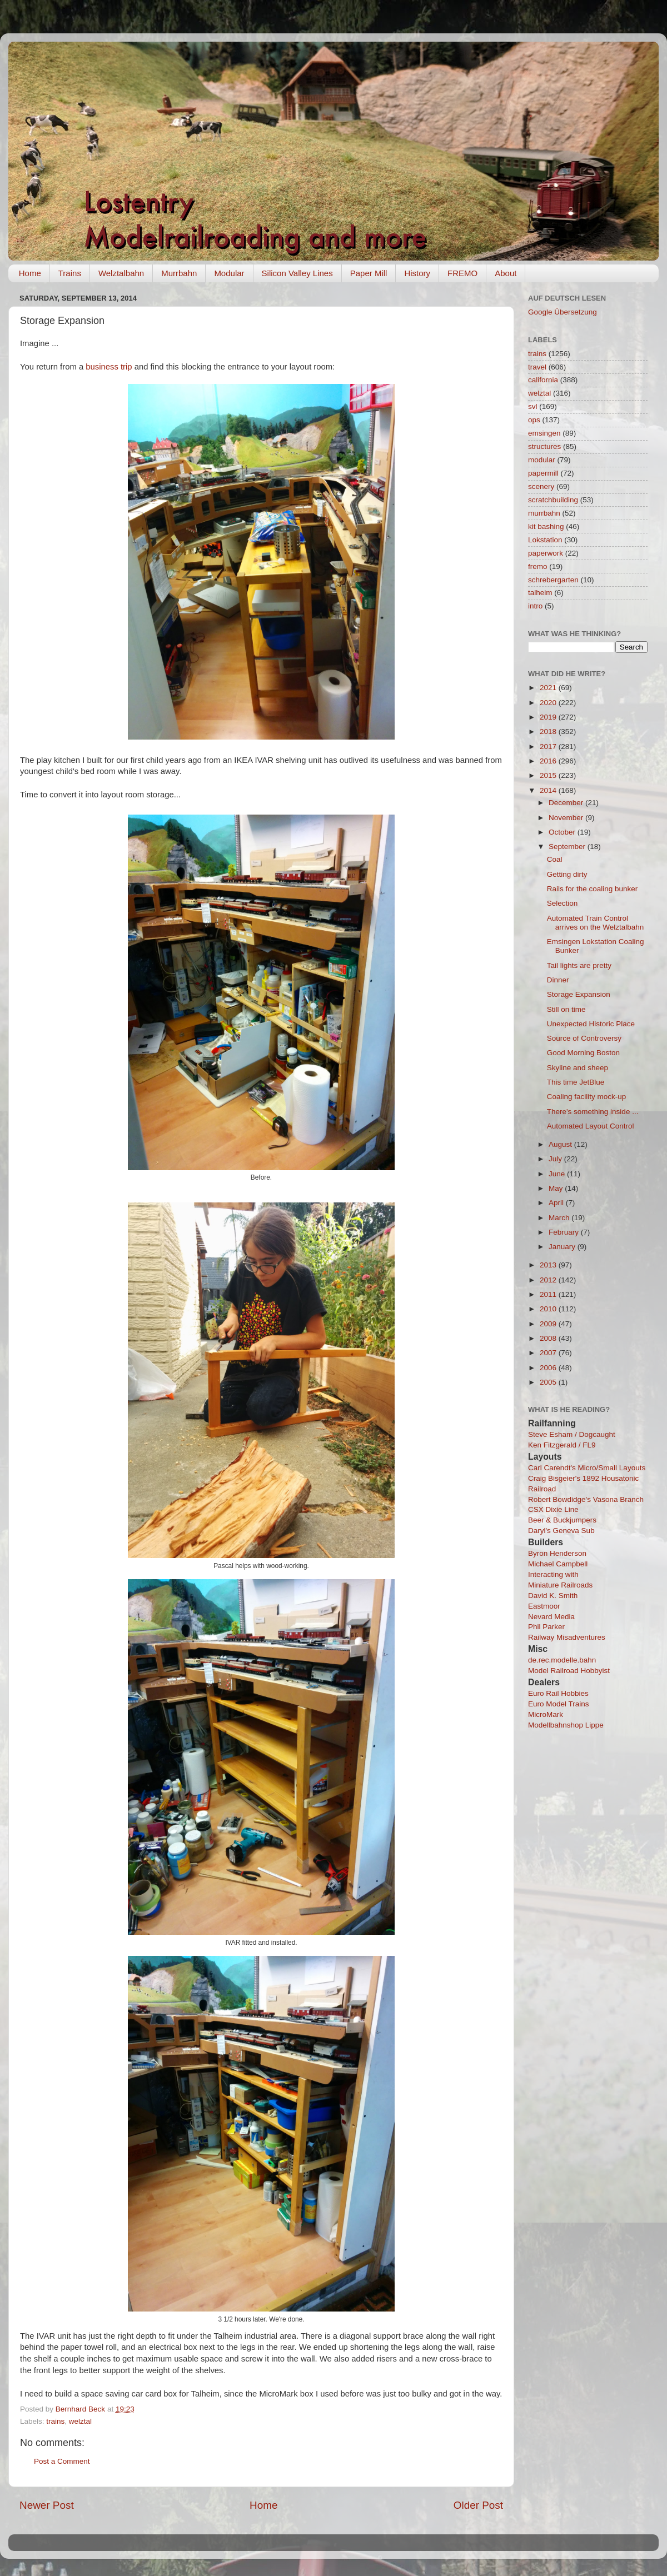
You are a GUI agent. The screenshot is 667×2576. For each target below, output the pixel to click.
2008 (549, 1338)
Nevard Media (551, 1617)
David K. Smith (553, 1595)
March (560, 1218)
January (563, 1246)
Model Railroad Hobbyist (569, 1670)
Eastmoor (544, 1606)
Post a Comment (62, 2461)
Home (30, 273)
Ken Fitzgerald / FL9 (562, 1445)
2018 (549, 731)
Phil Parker (546, 1627)
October (563, 832)
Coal (555, 859)
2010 (549, 1309)
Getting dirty (567, 874)
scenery (541, 486)
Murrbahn (179, 273)
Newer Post (46, 2505)
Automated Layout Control (590, 1126)
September (568, 846)
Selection (562, 903)
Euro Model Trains (558, 1704)
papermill (543, 473)
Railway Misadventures (566, 1637)
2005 (549, 1382)
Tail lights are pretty (579, 965)
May (557, 1188)
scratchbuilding (553, 500)
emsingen (544, 433)
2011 (549, 1294)
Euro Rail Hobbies (558, 1693)
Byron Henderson (557, 1553)
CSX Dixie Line (553, 1509)
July (556, 1159)
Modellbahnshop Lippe (566, 1725)
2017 (549, 746)
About (505, 273)
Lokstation (545, 540)
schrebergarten (553, 580)
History (417, 273)
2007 (549, 1353)
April (557, 1203)
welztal (80, 2421)
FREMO (462, 273)
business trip (109, 366)
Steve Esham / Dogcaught (571, 1434)
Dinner (558, 980)
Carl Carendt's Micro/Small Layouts (586, 1468)
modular (541, 460)
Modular (229, 273)
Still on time (566, 1009)
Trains (69, 273)
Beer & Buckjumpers (562, 1520)
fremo (537, 566)
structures (544, 446)
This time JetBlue (576, 1082)
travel (537, 367)
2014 (549, 790)
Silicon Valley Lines (297, 273)
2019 (549, 717)
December (567, 802)
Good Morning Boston (583, 1053)
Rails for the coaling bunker (592, 889)
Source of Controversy (584, 1038)
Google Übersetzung (562, 312)
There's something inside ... (593, 1111)
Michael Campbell (558, 1564)
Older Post (478, 2505)
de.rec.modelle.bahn (562, 1660)
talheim (540, 592)
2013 (549, 1265)
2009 (549, 1324)
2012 (549, 1280)
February (565, 1232)
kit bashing (546, 526)
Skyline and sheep (577, 1068)
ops (534, 420)
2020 (549, 702)
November (567, 817)
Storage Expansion (578, 994)
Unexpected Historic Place (591, 1024)
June (558, 1174)
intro (535, 606)
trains (55, 2421)
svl (532, 406)
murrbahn (544, 513)
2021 (549, 687)
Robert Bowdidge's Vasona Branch (586, 1499)
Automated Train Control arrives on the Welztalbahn (595, 922)
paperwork (545, 553)
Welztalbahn (121, 273)
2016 (549, 761)
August (561, 1144)
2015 (549, 775)
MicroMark (545, 1714)
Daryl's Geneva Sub (561, 1530)
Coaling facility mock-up (586, 1096)
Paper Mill (368, 273)
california (543, 380)
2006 (549, 1368)
